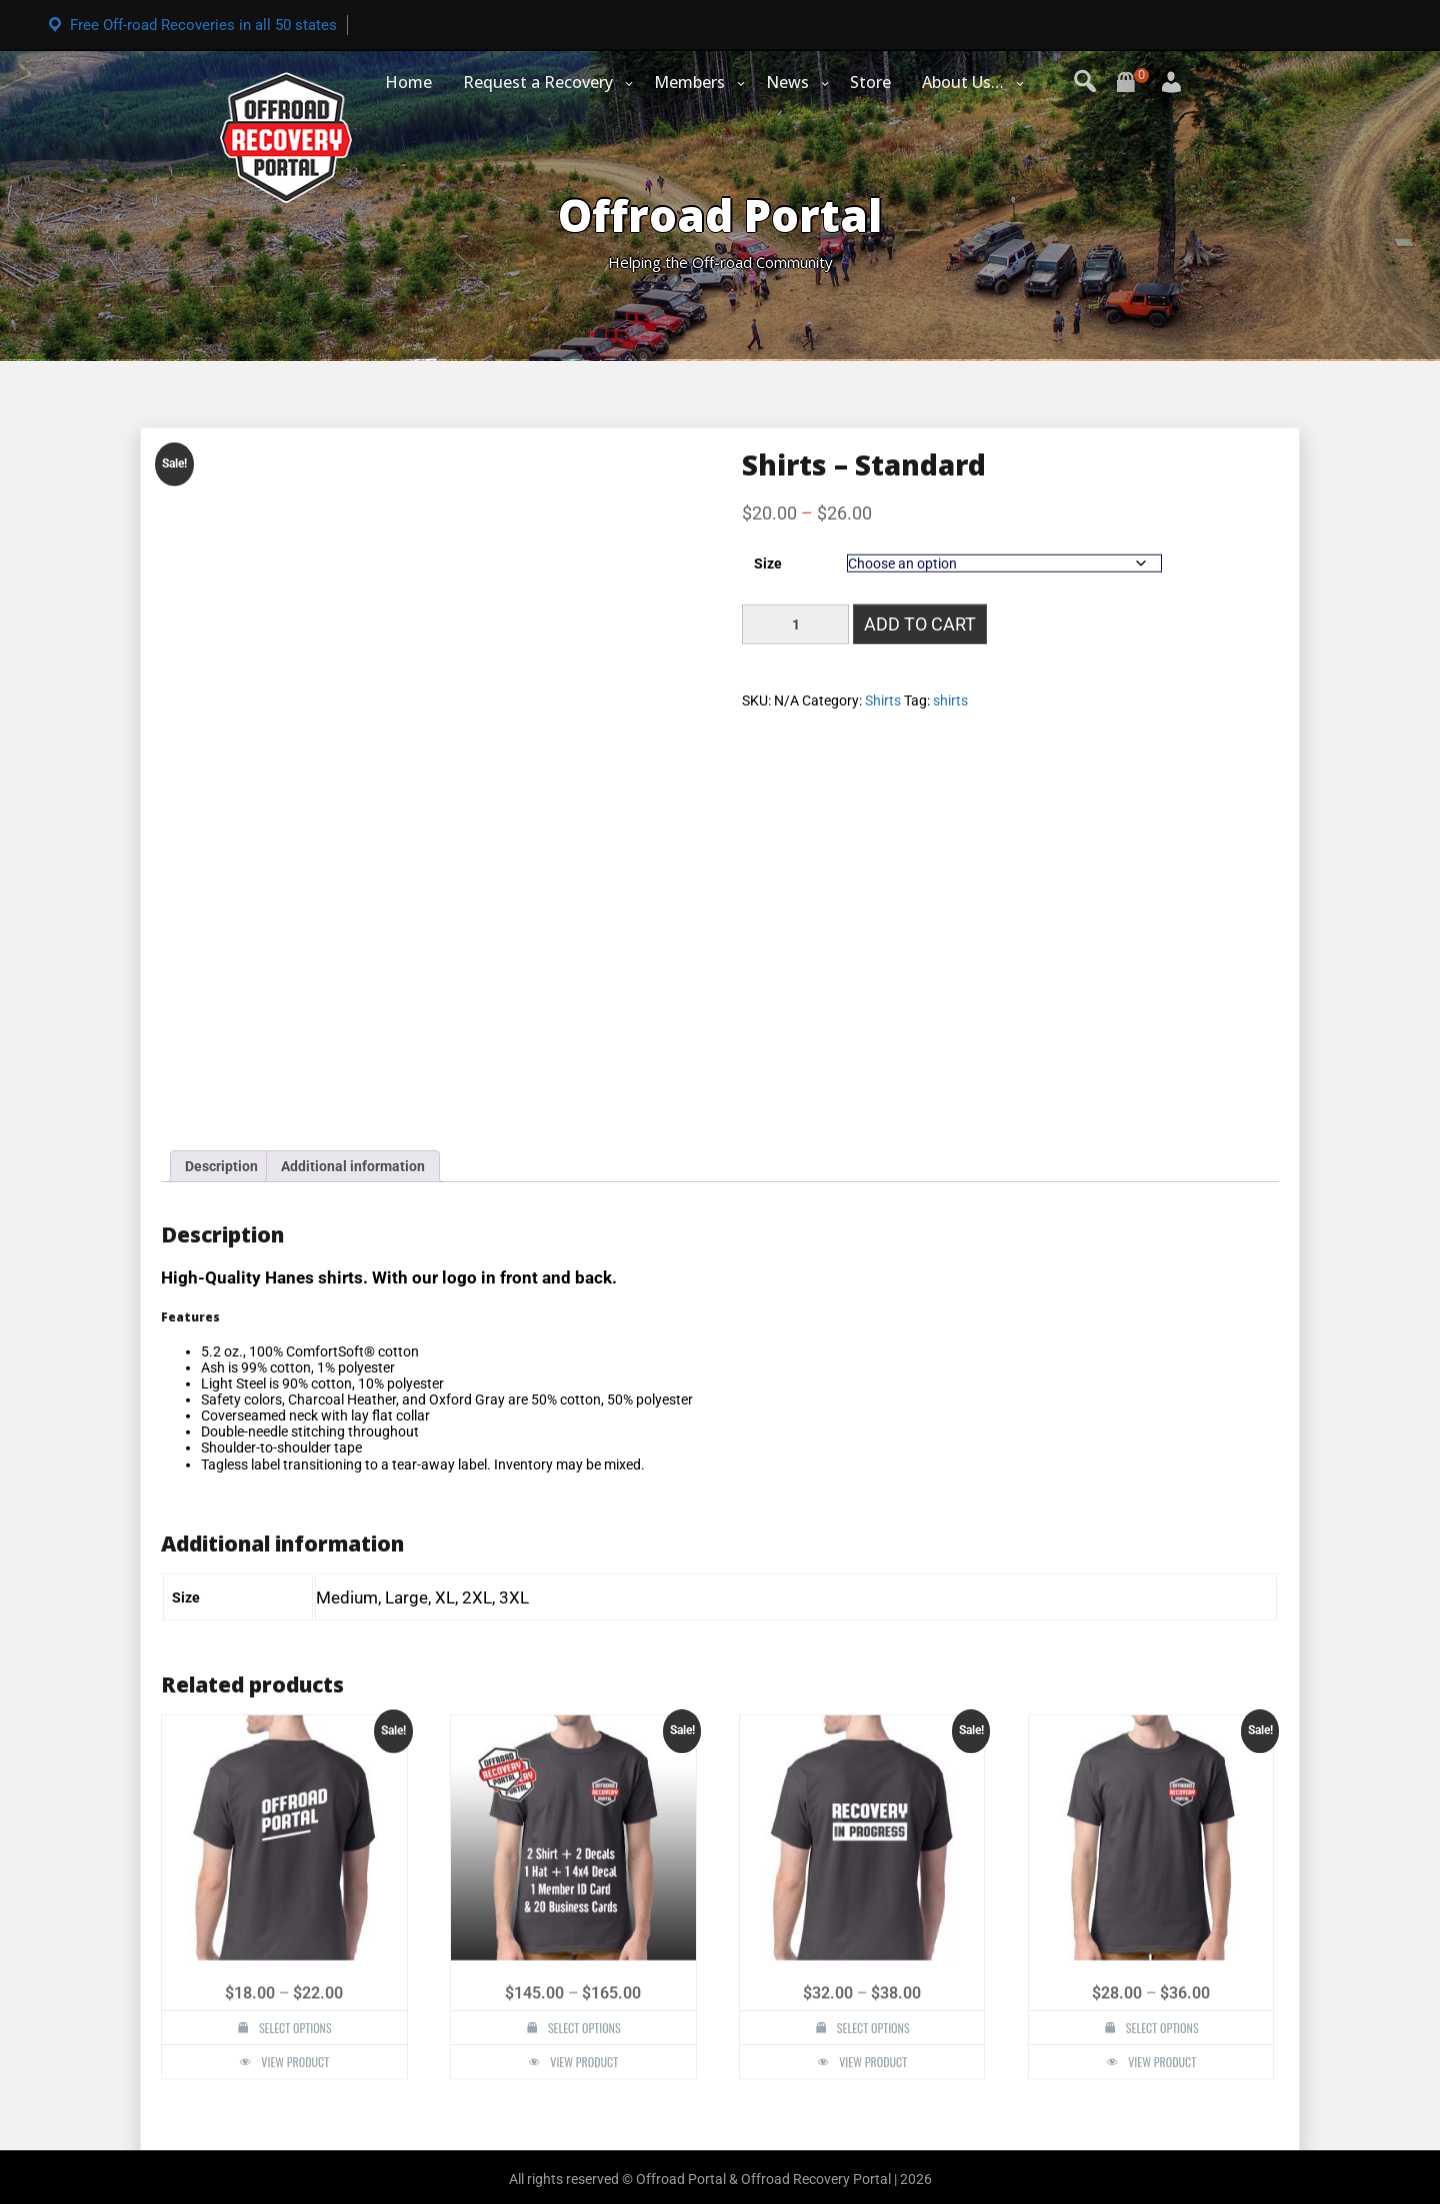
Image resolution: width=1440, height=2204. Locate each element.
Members (689, 82)
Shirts (883, 1800)
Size (768, 1663)
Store (870, 82)
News (787, 82)
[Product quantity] (795, 1724)
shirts (950, 1800)
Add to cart (920, 1723)
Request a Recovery (538, 82)
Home (408, 82)
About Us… (963, 82)
